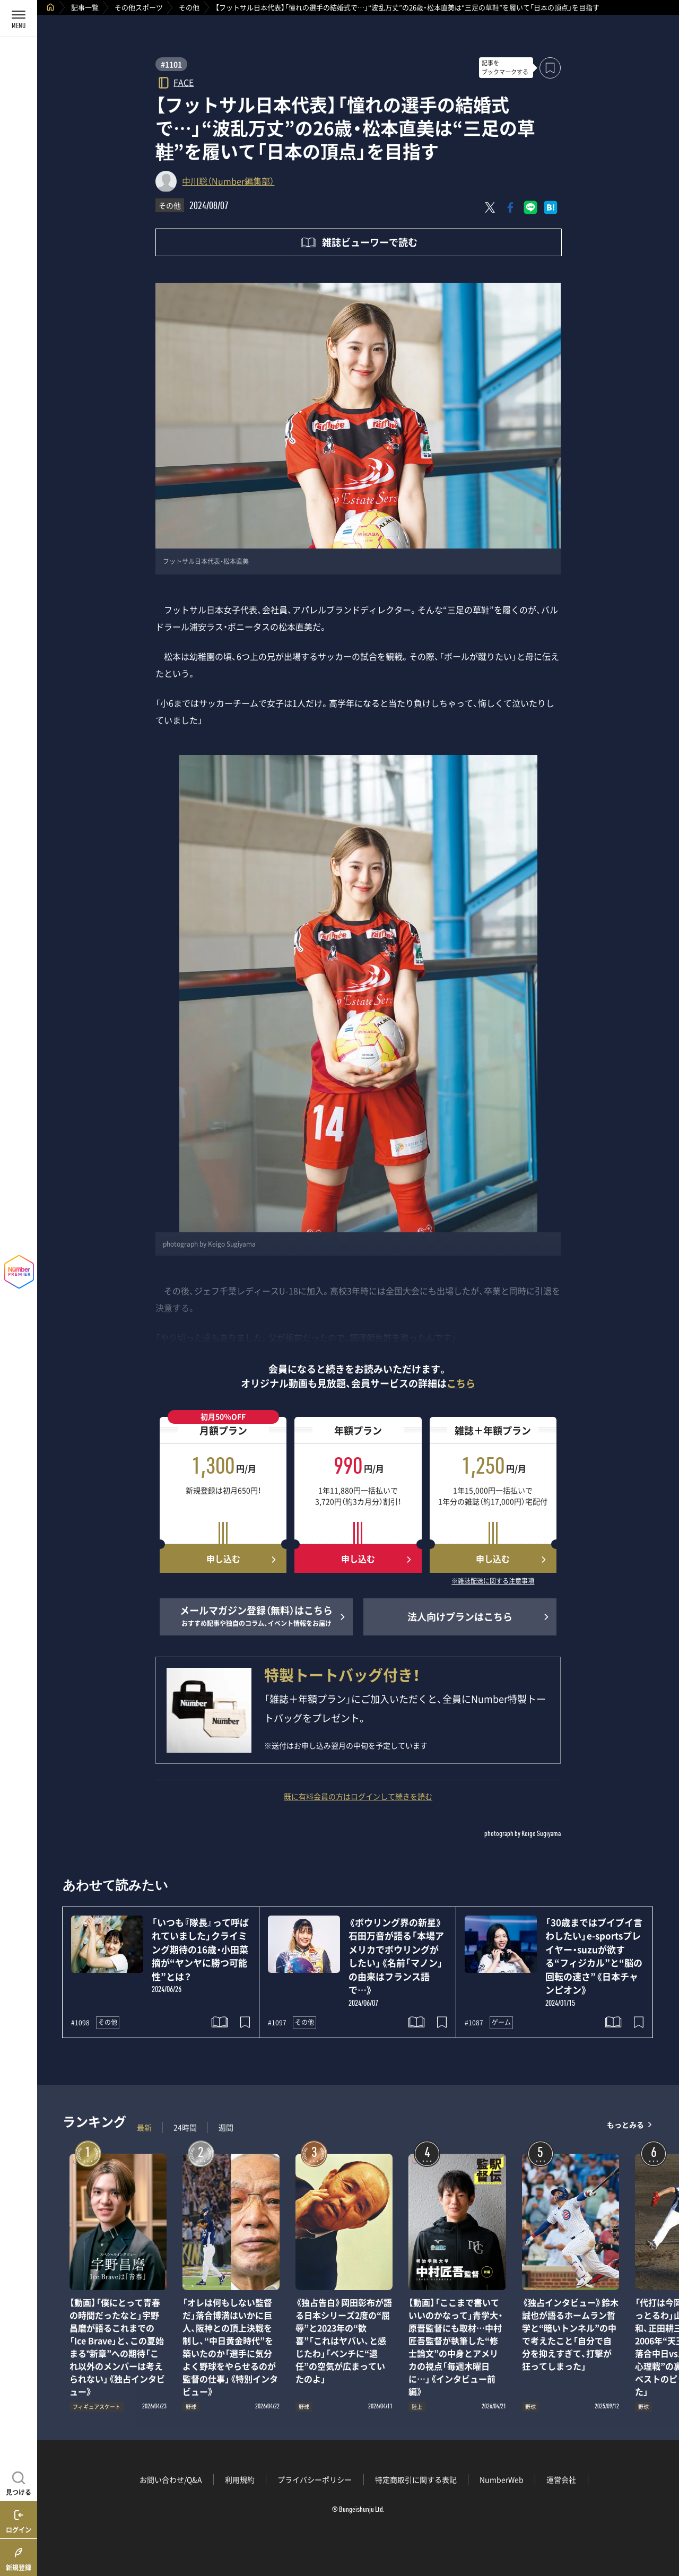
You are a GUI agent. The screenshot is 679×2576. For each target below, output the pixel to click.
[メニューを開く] (18, 18)
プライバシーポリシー (314, 2479)
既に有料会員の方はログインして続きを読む (358, 1796)
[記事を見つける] (18, 2482)
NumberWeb (502, 2479)
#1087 (474, 2022)
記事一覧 (85, 7)
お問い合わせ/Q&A (171, 2479)
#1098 (80, 2022)
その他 (189, 7)
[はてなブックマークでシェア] (551, 207)
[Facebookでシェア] (510, 207)
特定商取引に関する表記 (416, 2479)
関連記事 (664, 2525)
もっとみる (625, 2125)
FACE (183, 81)
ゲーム (501, 2022)
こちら (461, 1383)
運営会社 (561, 2479)
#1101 (171, 64)
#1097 (277, 2022)
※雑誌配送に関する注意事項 (492, 1581)
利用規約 (240, 2479)
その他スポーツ (139, 7)
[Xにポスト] (490, 207)
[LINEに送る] (530, 207)
